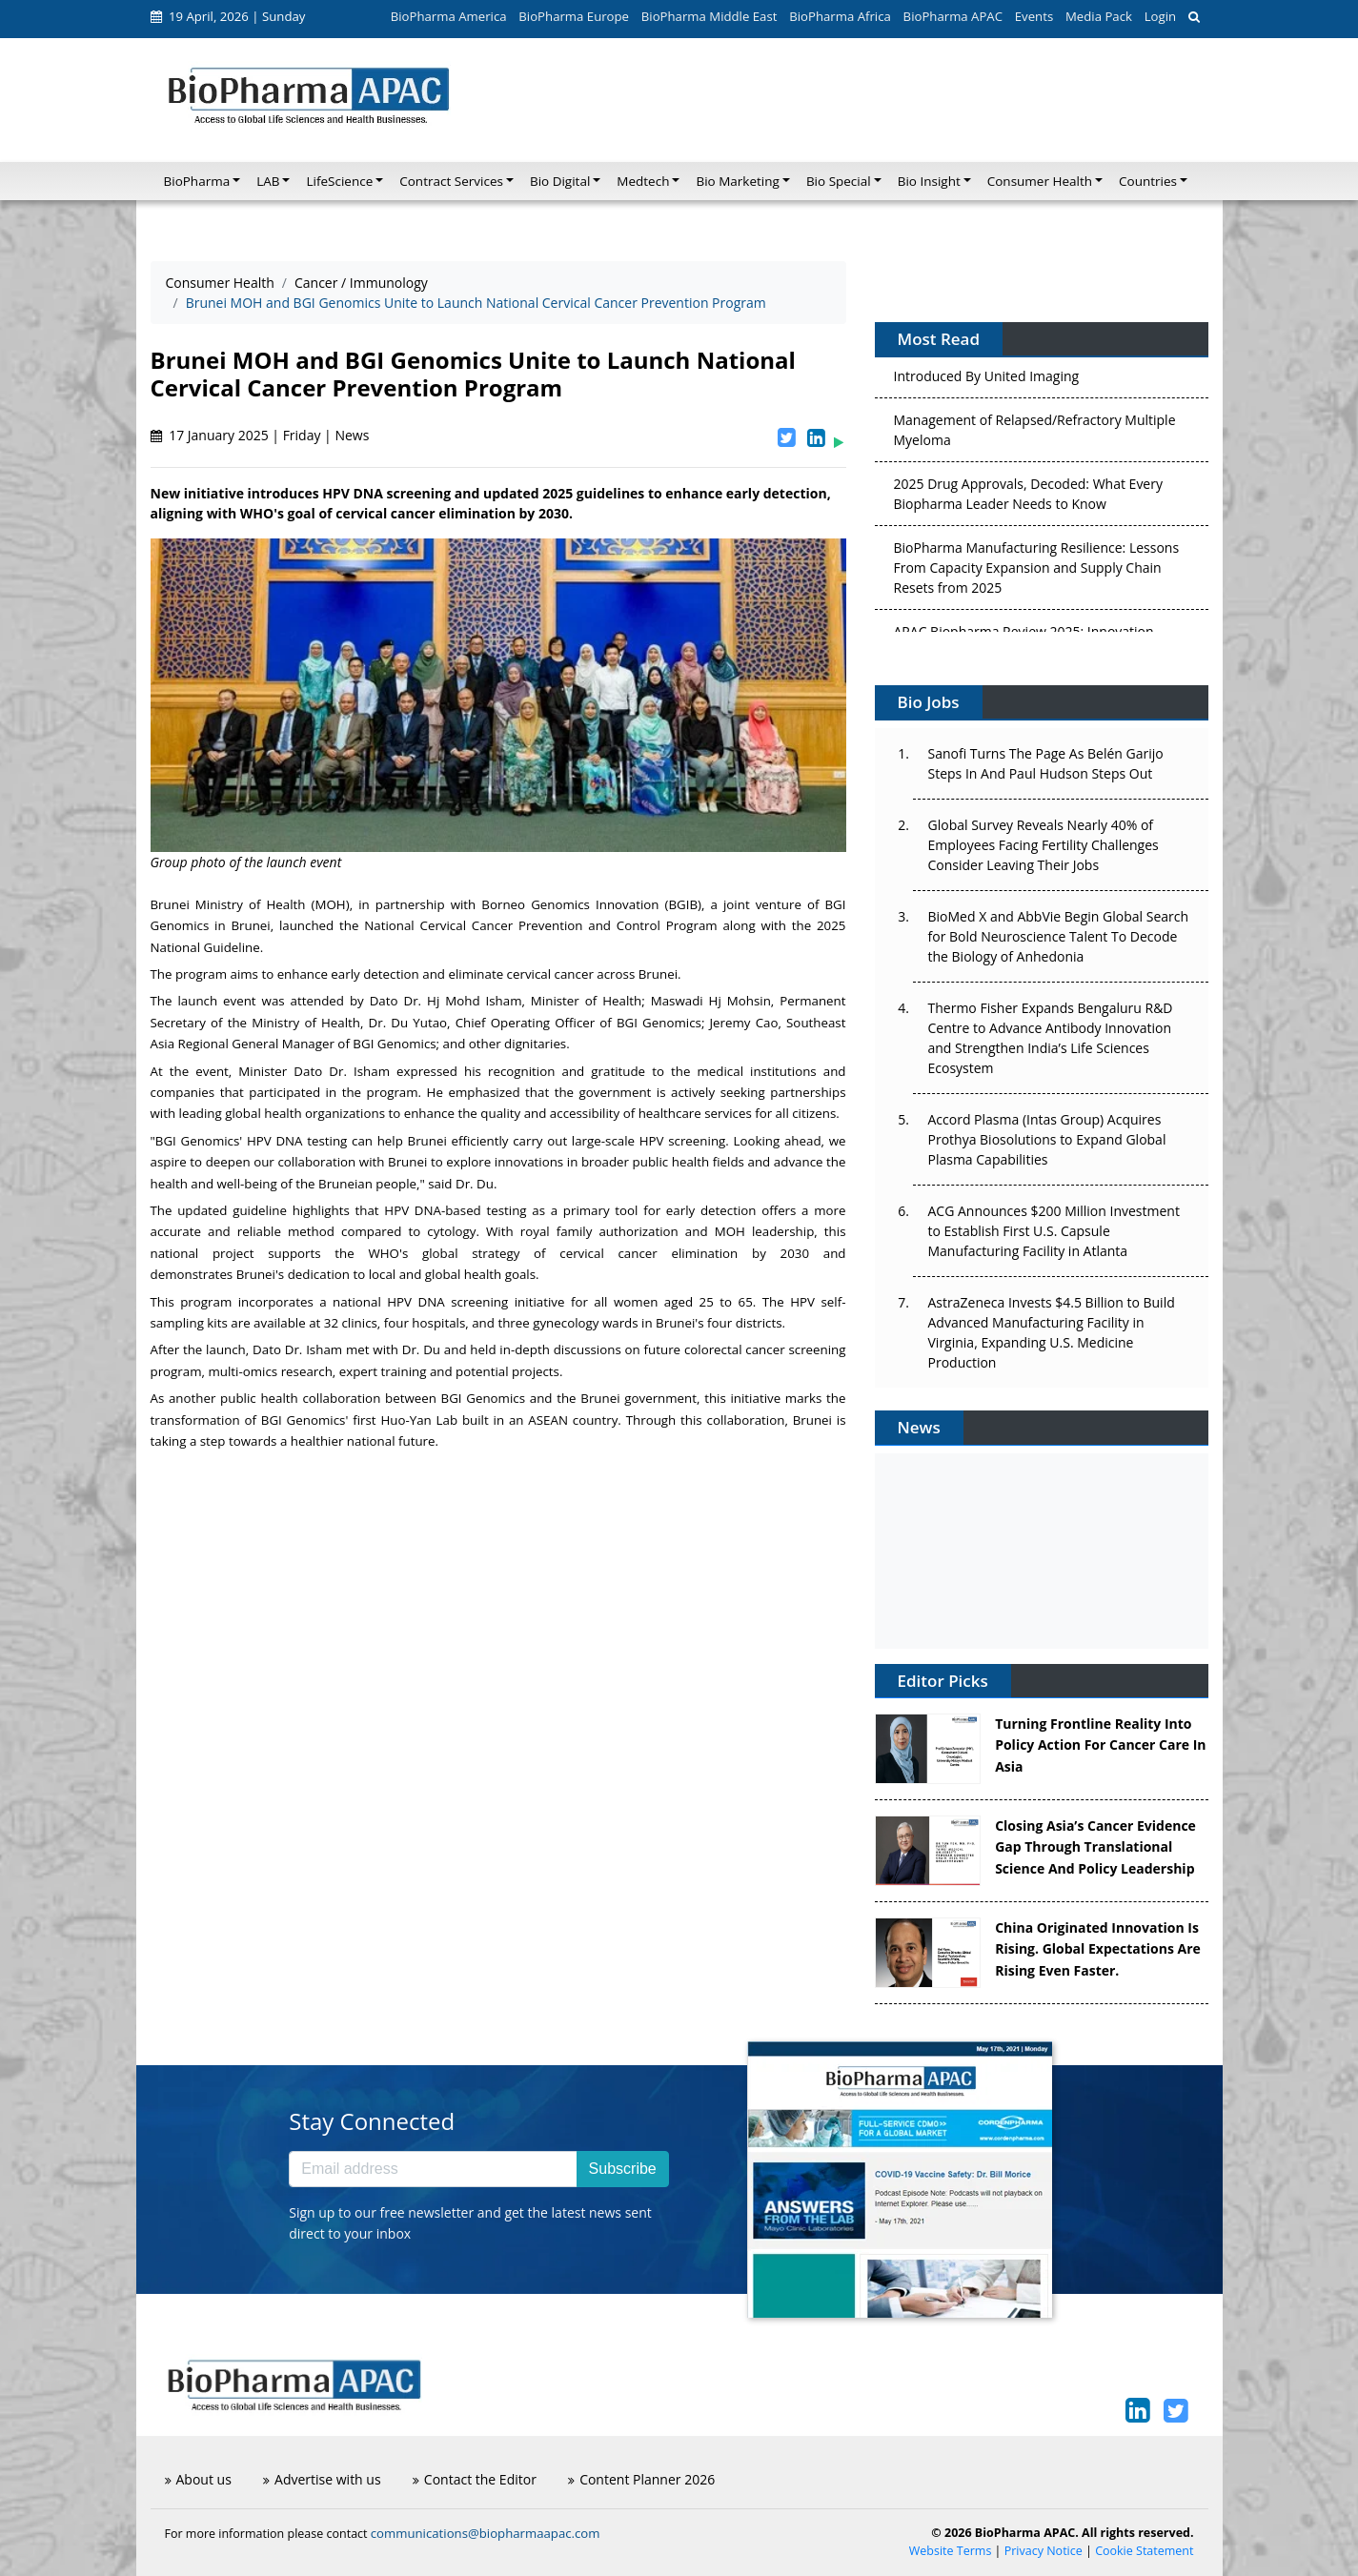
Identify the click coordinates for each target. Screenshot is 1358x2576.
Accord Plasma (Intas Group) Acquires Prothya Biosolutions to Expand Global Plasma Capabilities (1047, 1139)
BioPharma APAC (953, 16)
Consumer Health (220, 283)
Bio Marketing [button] (737, 181)
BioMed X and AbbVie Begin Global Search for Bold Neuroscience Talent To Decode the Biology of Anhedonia (1058, 936)
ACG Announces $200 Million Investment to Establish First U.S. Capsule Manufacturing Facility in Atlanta (1054, 1231)
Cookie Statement (1144, 2551)
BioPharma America (449, 16)
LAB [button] (267, 181)
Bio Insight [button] (929, 181)
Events (1034, 16)
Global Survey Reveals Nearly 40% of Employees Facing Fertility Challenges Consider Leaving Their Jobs (1043, 845)
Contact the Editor (475, 2479)
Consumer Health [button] (1039, 181)
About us (198, 2479)
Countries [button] (1148, 181)
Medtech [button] (643, 181)
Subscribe (623, 2168)
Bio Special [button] (838, 181)
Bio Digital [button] (560, 181)
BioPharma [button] (197, 181)
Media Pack (1098, 16)
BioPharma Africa (840, 16)
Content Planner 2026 (641, 2479)
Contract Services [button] (451, 181)
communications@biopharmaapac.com (485, 2533)
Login (1160, 16)
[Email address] (433, 2169)
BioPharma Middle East (709, 16)
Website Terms (950, 2551)
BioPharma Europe (573, 16)
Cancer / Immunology (361, 283)
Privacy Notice (1043, 2551)
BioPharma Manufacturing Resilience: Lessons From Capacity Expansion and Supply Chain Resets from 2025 (1037, 571)
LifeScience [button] (339, 181)
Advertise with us (322, 2479)
